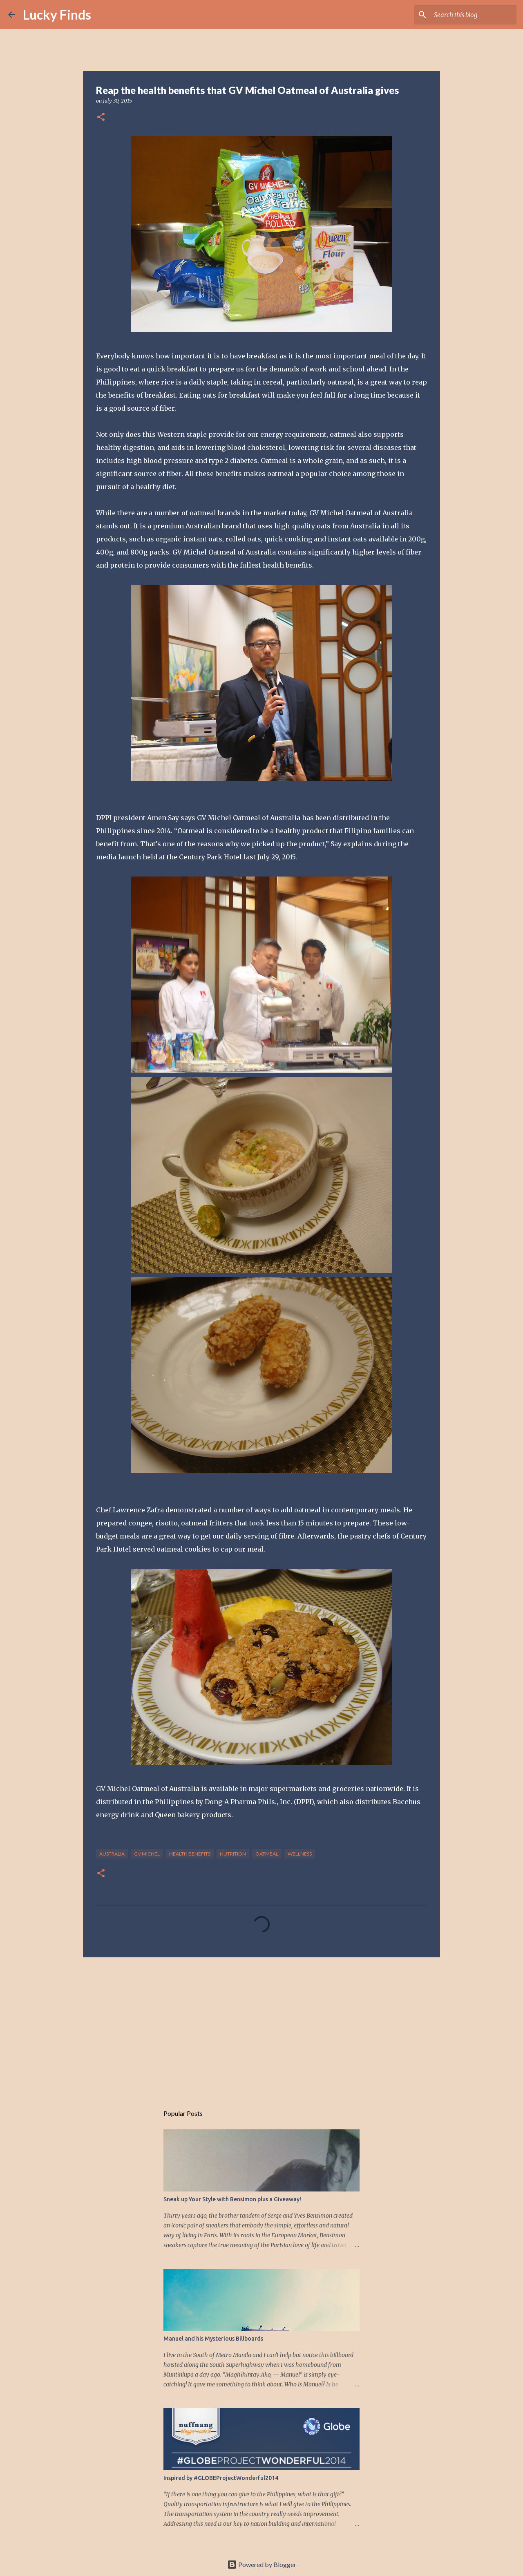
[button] (101, 117)
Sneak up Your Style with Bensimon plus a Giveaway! (232, 2199)
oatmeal (266, 1854)
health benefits (189, 1854)
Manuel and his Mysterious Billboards (213, 2338)
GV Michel (147, 1854)
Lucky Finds (57, 14)
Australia (112, 1854)
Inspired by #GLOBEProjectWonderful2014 (220, 2478)
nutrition (233, 1854)
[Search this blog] (473, 15)
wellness (300, 1854)
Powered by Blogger (261, 2564)
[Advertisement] (261, 2027)
